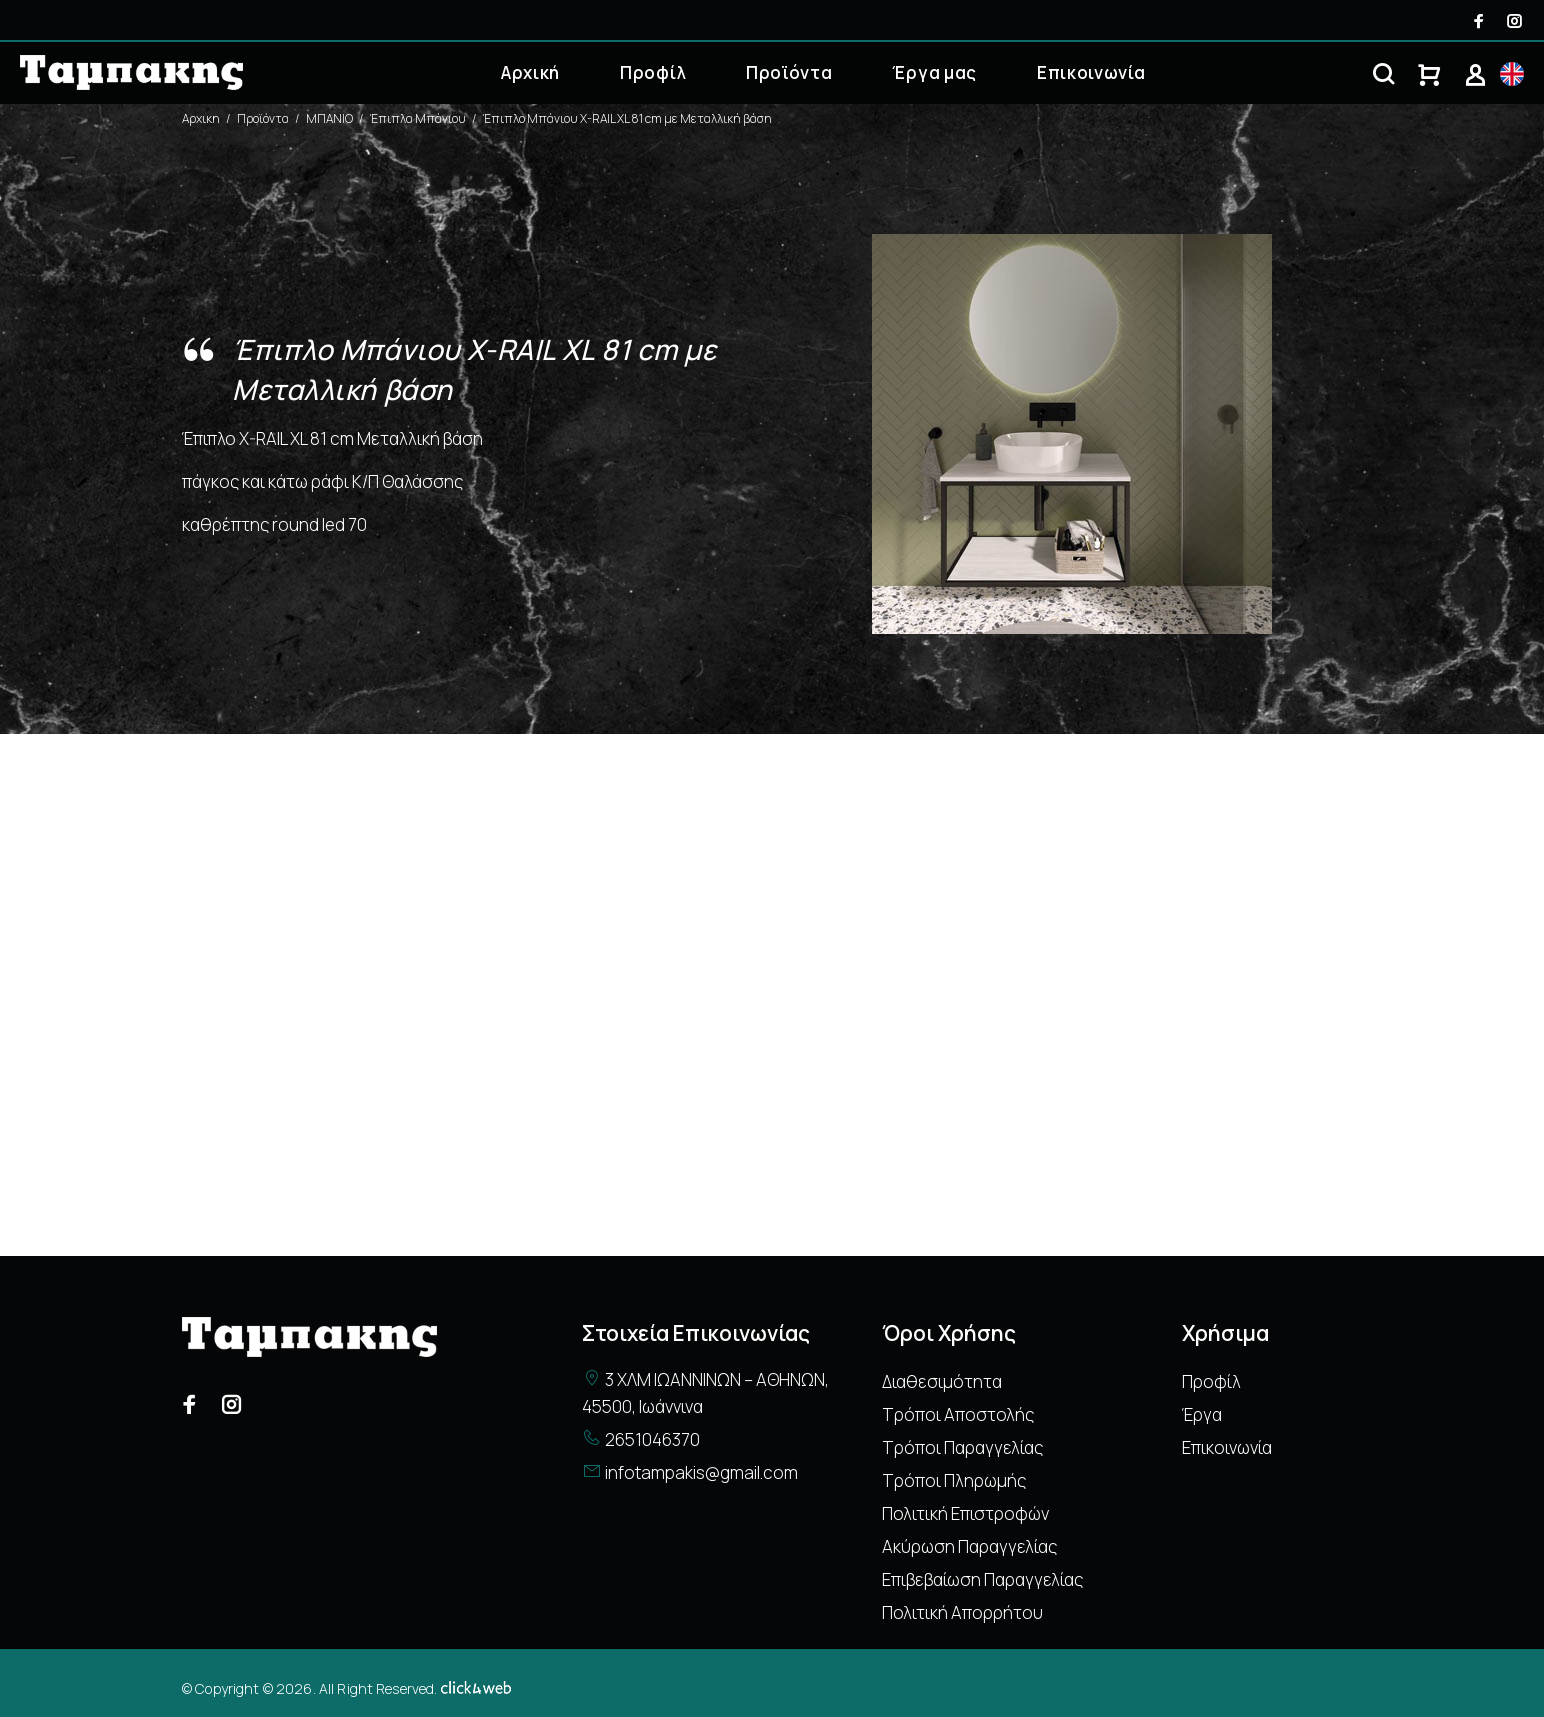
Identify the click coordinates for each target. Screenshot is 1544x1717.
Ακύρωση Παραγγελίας (969, 1546)
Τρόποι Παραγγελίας (962, 1447)
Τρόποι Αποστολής (958, 1414)
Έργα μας (934, 72)
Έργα (1202, 1414)
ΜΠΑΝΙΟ (329, 118)
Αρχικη (201, 118)
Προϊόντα (789, 72)
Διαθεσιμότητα (942, 1381)
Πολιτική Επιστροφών (965, 1513)
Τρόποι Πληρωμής (954, 1480)
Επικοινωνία (1091, 72)
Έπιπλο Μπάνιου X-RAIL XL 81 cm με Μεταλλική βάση (627, 118)
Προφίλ (653, 72)
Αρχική (530, 72)
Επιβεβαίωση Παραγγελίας (982, 1579)
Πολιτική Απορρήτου (962, 1612)
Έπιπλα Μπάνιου (418, 118)
